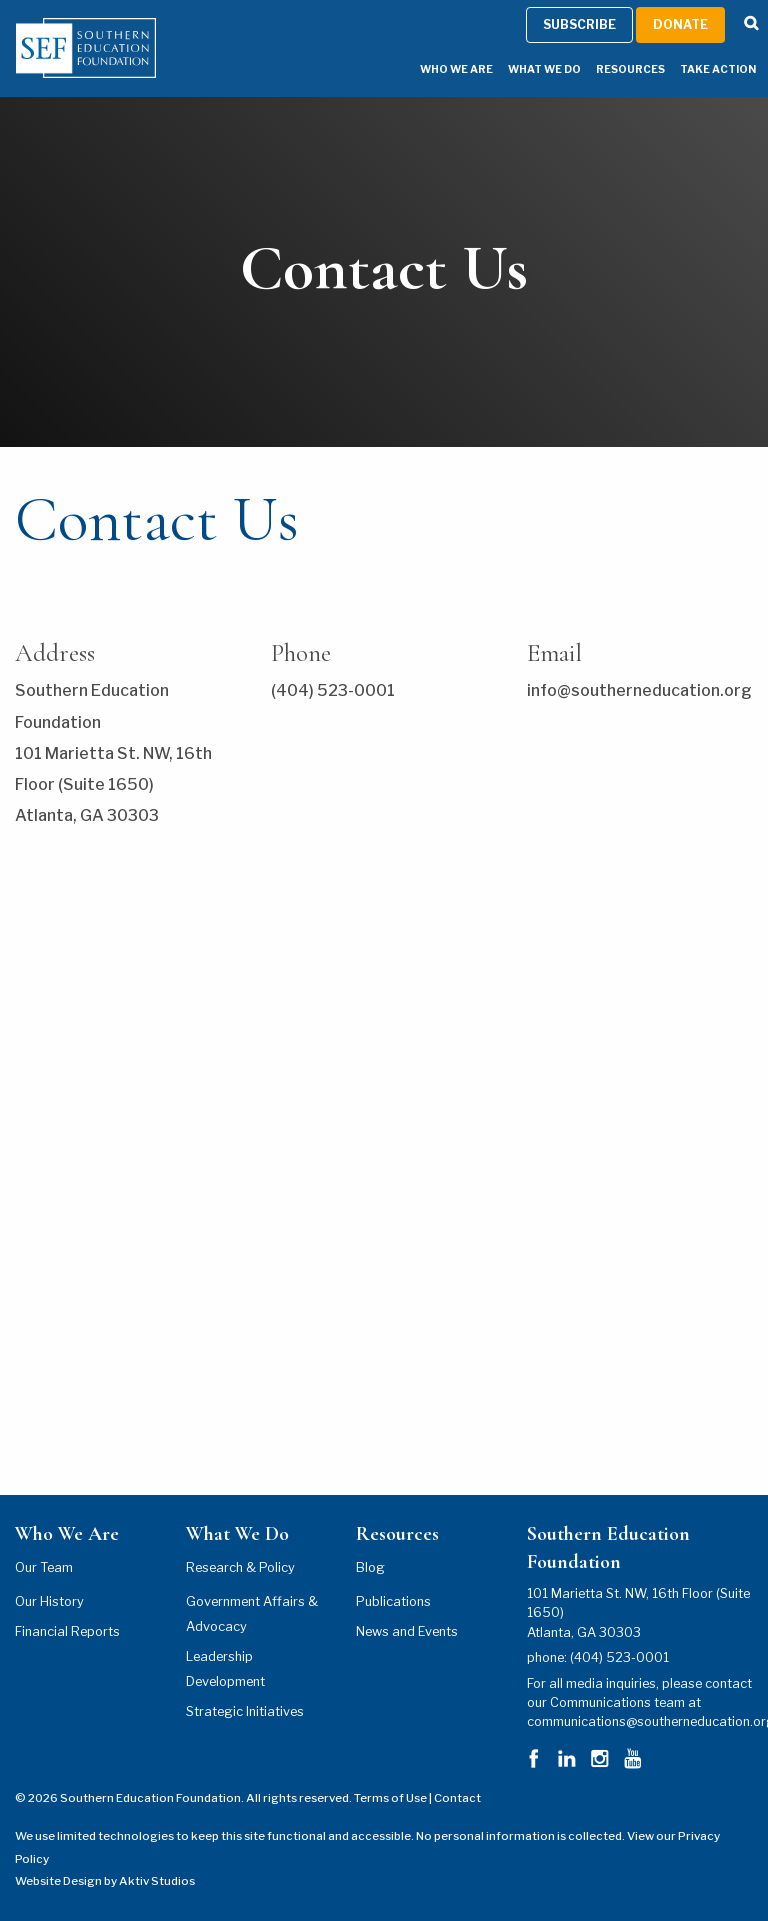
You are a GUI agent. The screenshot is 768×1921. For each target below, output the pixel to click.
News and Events (407, 1631)
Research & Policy (240, 1567)
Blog (370, 1567)
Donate (680, 24)
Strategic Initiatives (245, 1711)
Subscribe (579, 24)
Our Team (44, 1567)
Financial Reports (67, 1631)
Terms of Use (390, 1798)
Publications (393, 1601)
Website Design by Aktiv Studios (105, 1881)
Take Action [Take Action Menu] (718, 69)
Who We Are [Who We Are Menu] (456, 69)
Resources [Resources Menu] (630, 69)
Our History (49, 1601)
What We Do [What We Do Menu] (544, 69)
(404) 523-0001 (619, 1657)
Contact (457, 1798)
